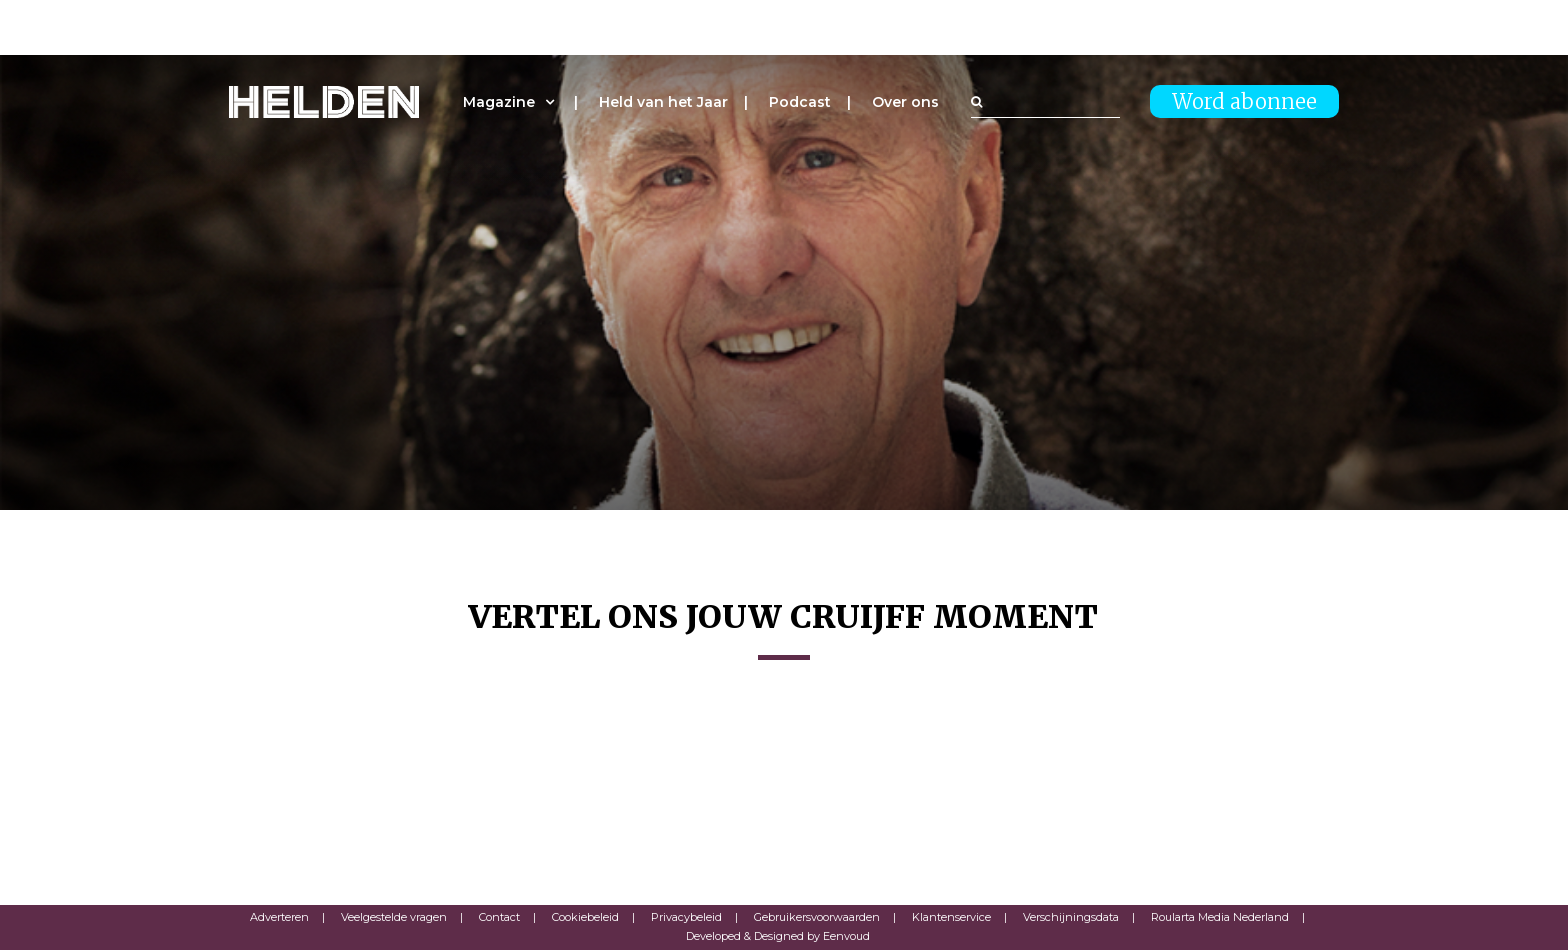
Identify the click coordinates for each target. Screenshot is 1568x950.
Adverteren (279, 917)
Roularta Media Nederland (1220, 917)
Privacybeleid (686, 917)
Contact (499, 917)
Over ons (905, 102)
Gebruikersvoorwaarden (817, 917)
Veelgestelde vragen (394, 917)
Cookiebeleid (585, 917)
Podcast (800, 102)
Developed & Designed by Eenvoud (778, 936)
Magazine (499, 102)
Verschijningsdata (1071, 917)
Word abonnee (1244, 101)
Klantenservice (951, 917)
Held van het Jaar (663, 102)
